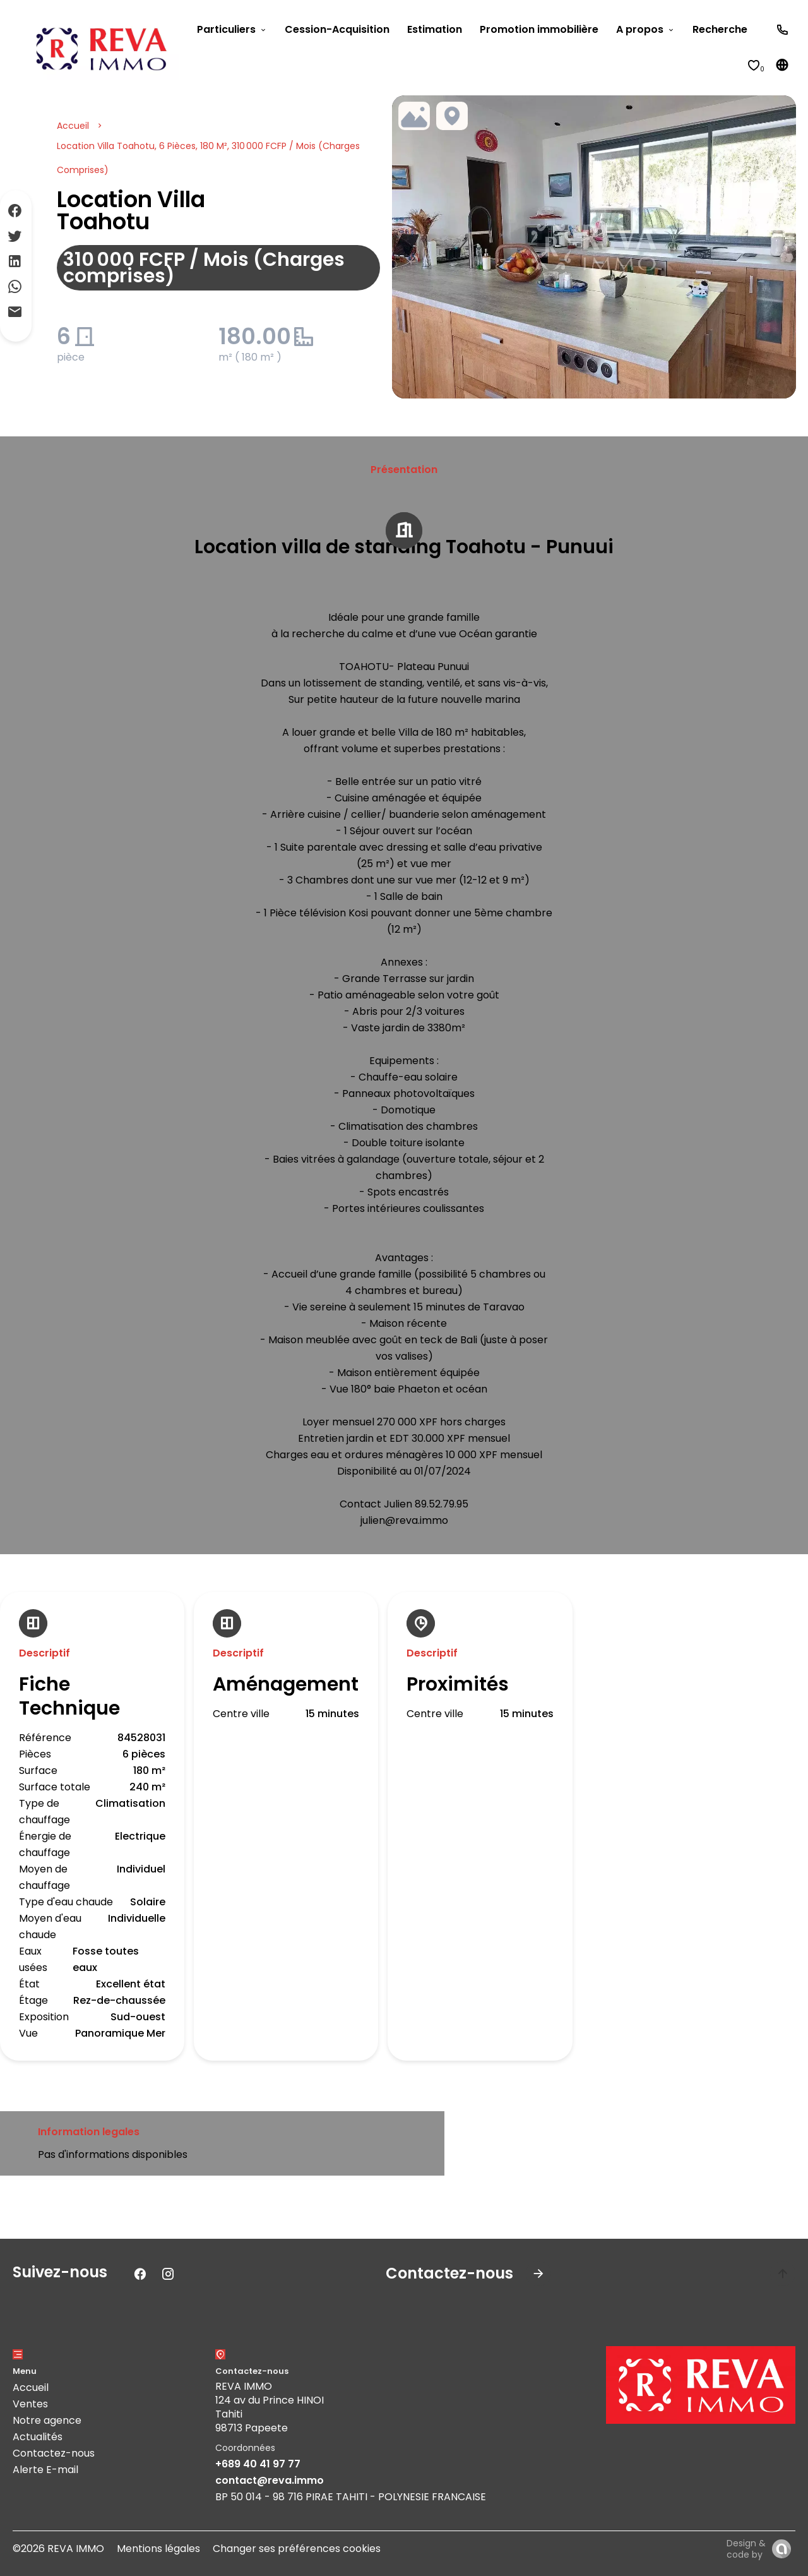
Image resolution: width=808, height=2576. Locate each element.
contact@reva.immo (269, 2480)
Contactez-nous (54, 2453)
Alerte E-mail (45, 2469)
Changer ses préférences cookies (297, 2548)
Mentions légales (158, 2548)
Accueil (73, 125)
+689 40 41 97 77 (257, 2464)
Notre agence (47, 2420)
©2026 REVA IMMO (58, 2548)
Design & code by (746, 2548)
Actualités (37, 2436)
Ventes (30, 2404)
